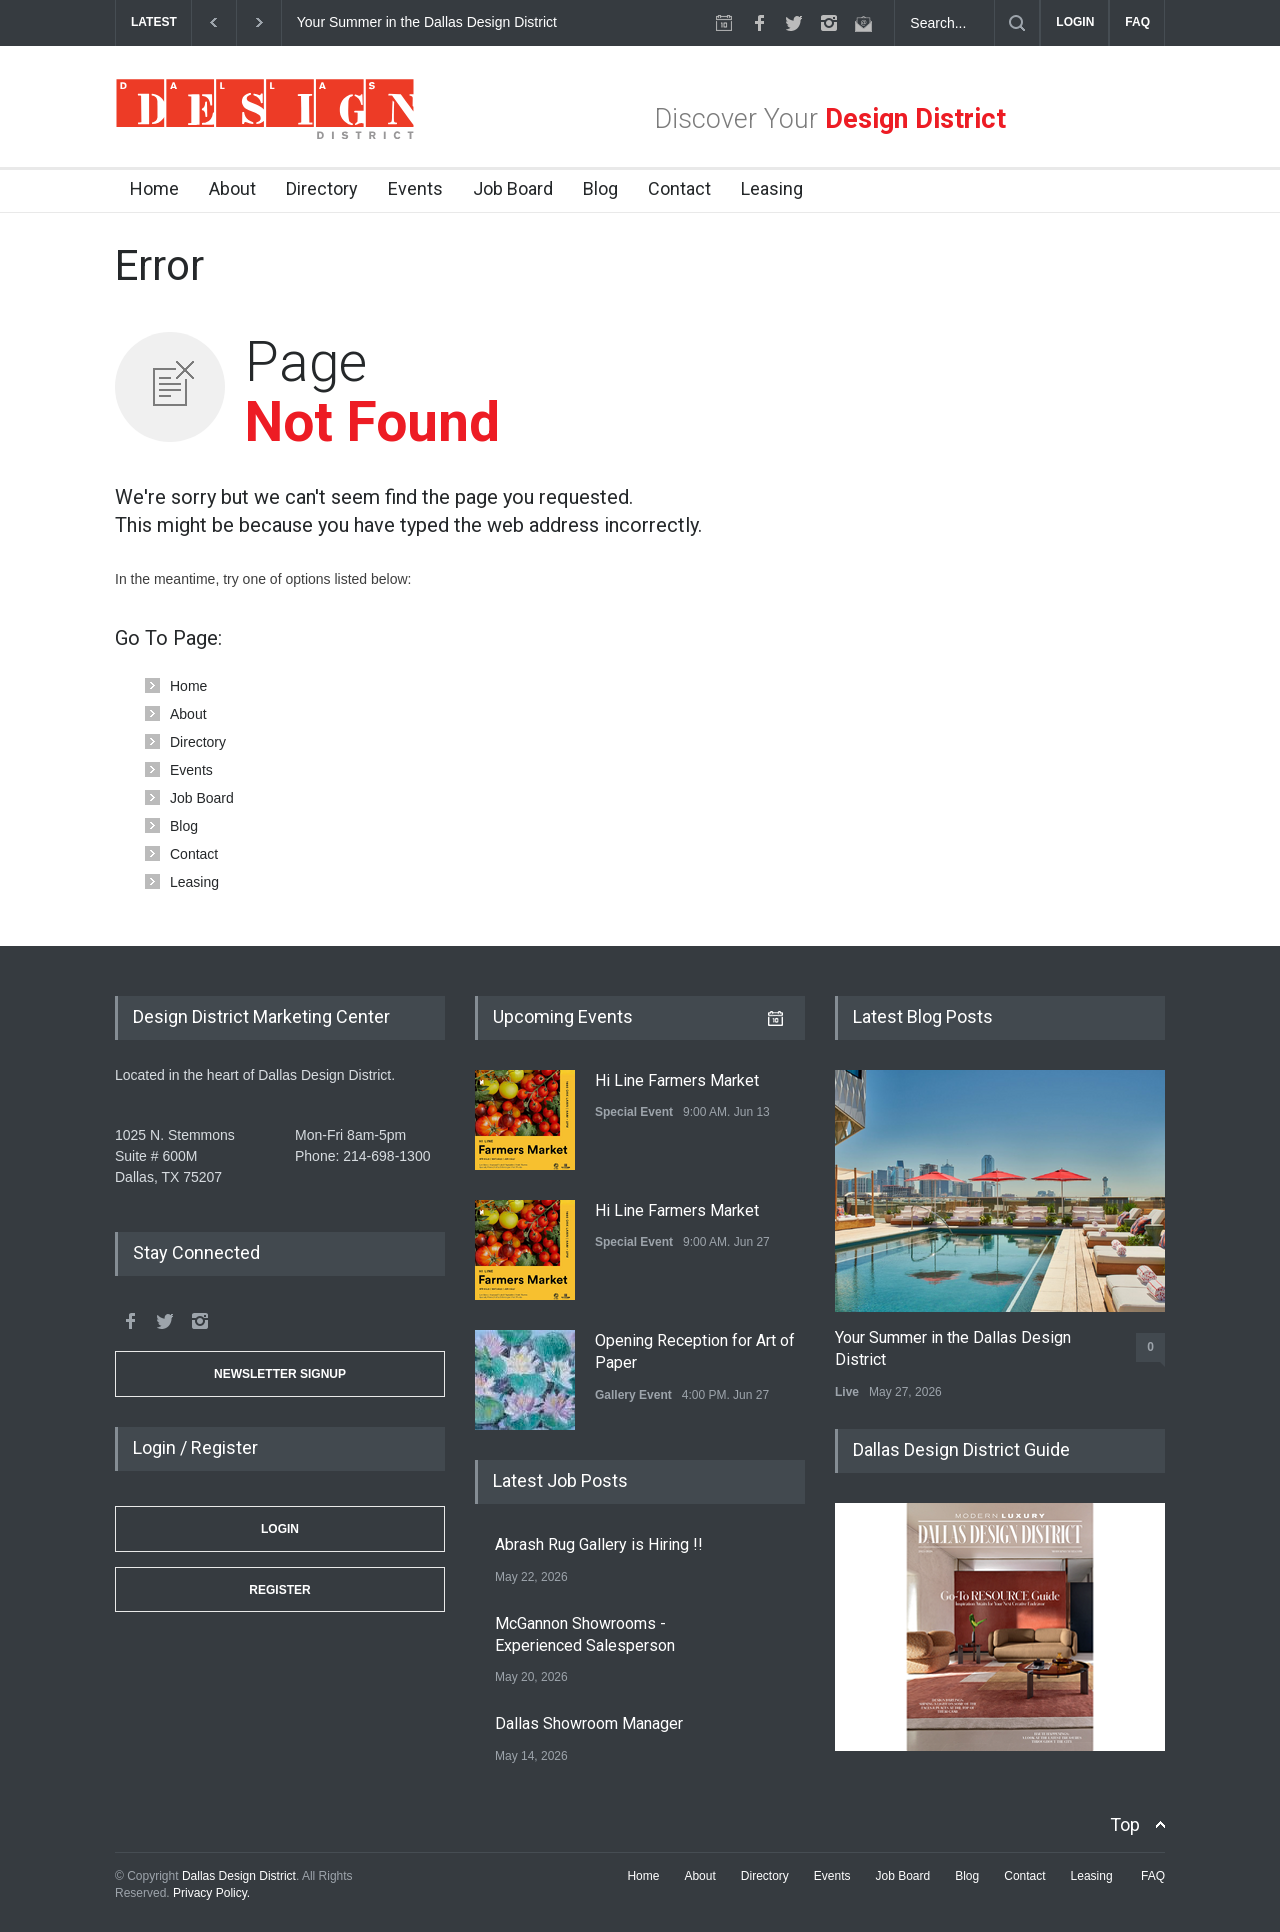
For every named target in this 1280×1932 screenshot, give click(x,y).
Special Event (634, 1112)
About (232, 188)
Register (279, 1590)
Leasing (772, 188)
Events (415, 188)
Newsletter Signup (280, 1374)
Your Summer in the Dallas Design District (429, 22)
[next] (259, 22)
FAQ (1137, 22)
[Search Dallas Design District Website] (945, 23)
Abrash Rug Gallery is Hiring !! (599, 1544)
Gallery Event (633, 1395)
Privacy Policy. (211, 1893)
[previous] (213, 22)
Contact (679, 188)
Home (154, 188)
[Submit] (1017, 23)
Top (1125, 1824)
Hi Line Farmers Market (677, 1080)
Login (280, 1529)
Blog (600, 188)
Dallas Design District (239, 1876)
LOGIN (1075, 22)
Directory (322, 188)
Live (847, 1392)
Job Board (513, 188)
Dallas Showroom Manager (589, 1723)
